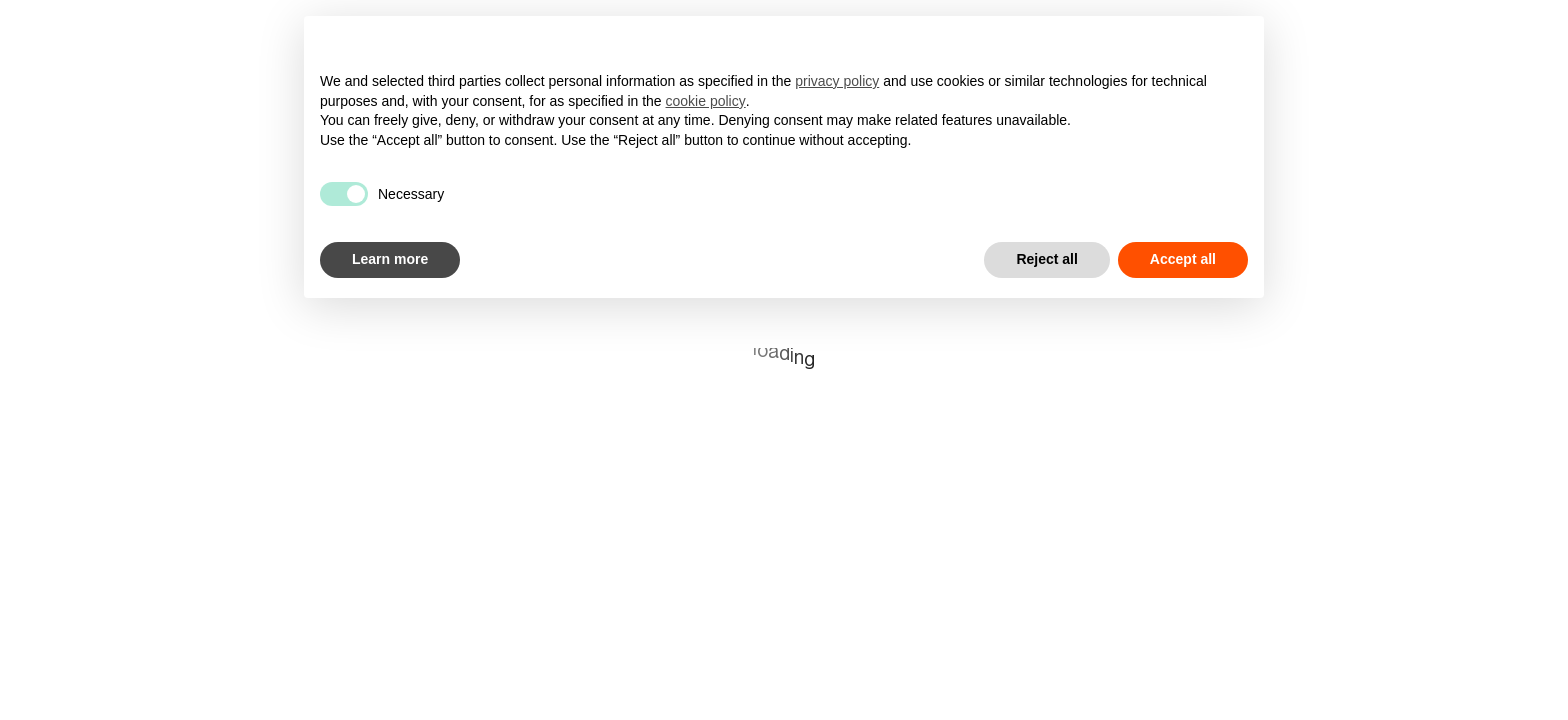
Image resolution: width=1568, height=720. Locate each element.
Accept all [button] (1183, 259)
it (1538, 28)
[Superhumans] (147, 29)
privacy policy (837, 81)
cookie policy (706, 101)
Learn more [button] (390, 259)
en (1494, 28)
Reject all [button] (1046, 259)
